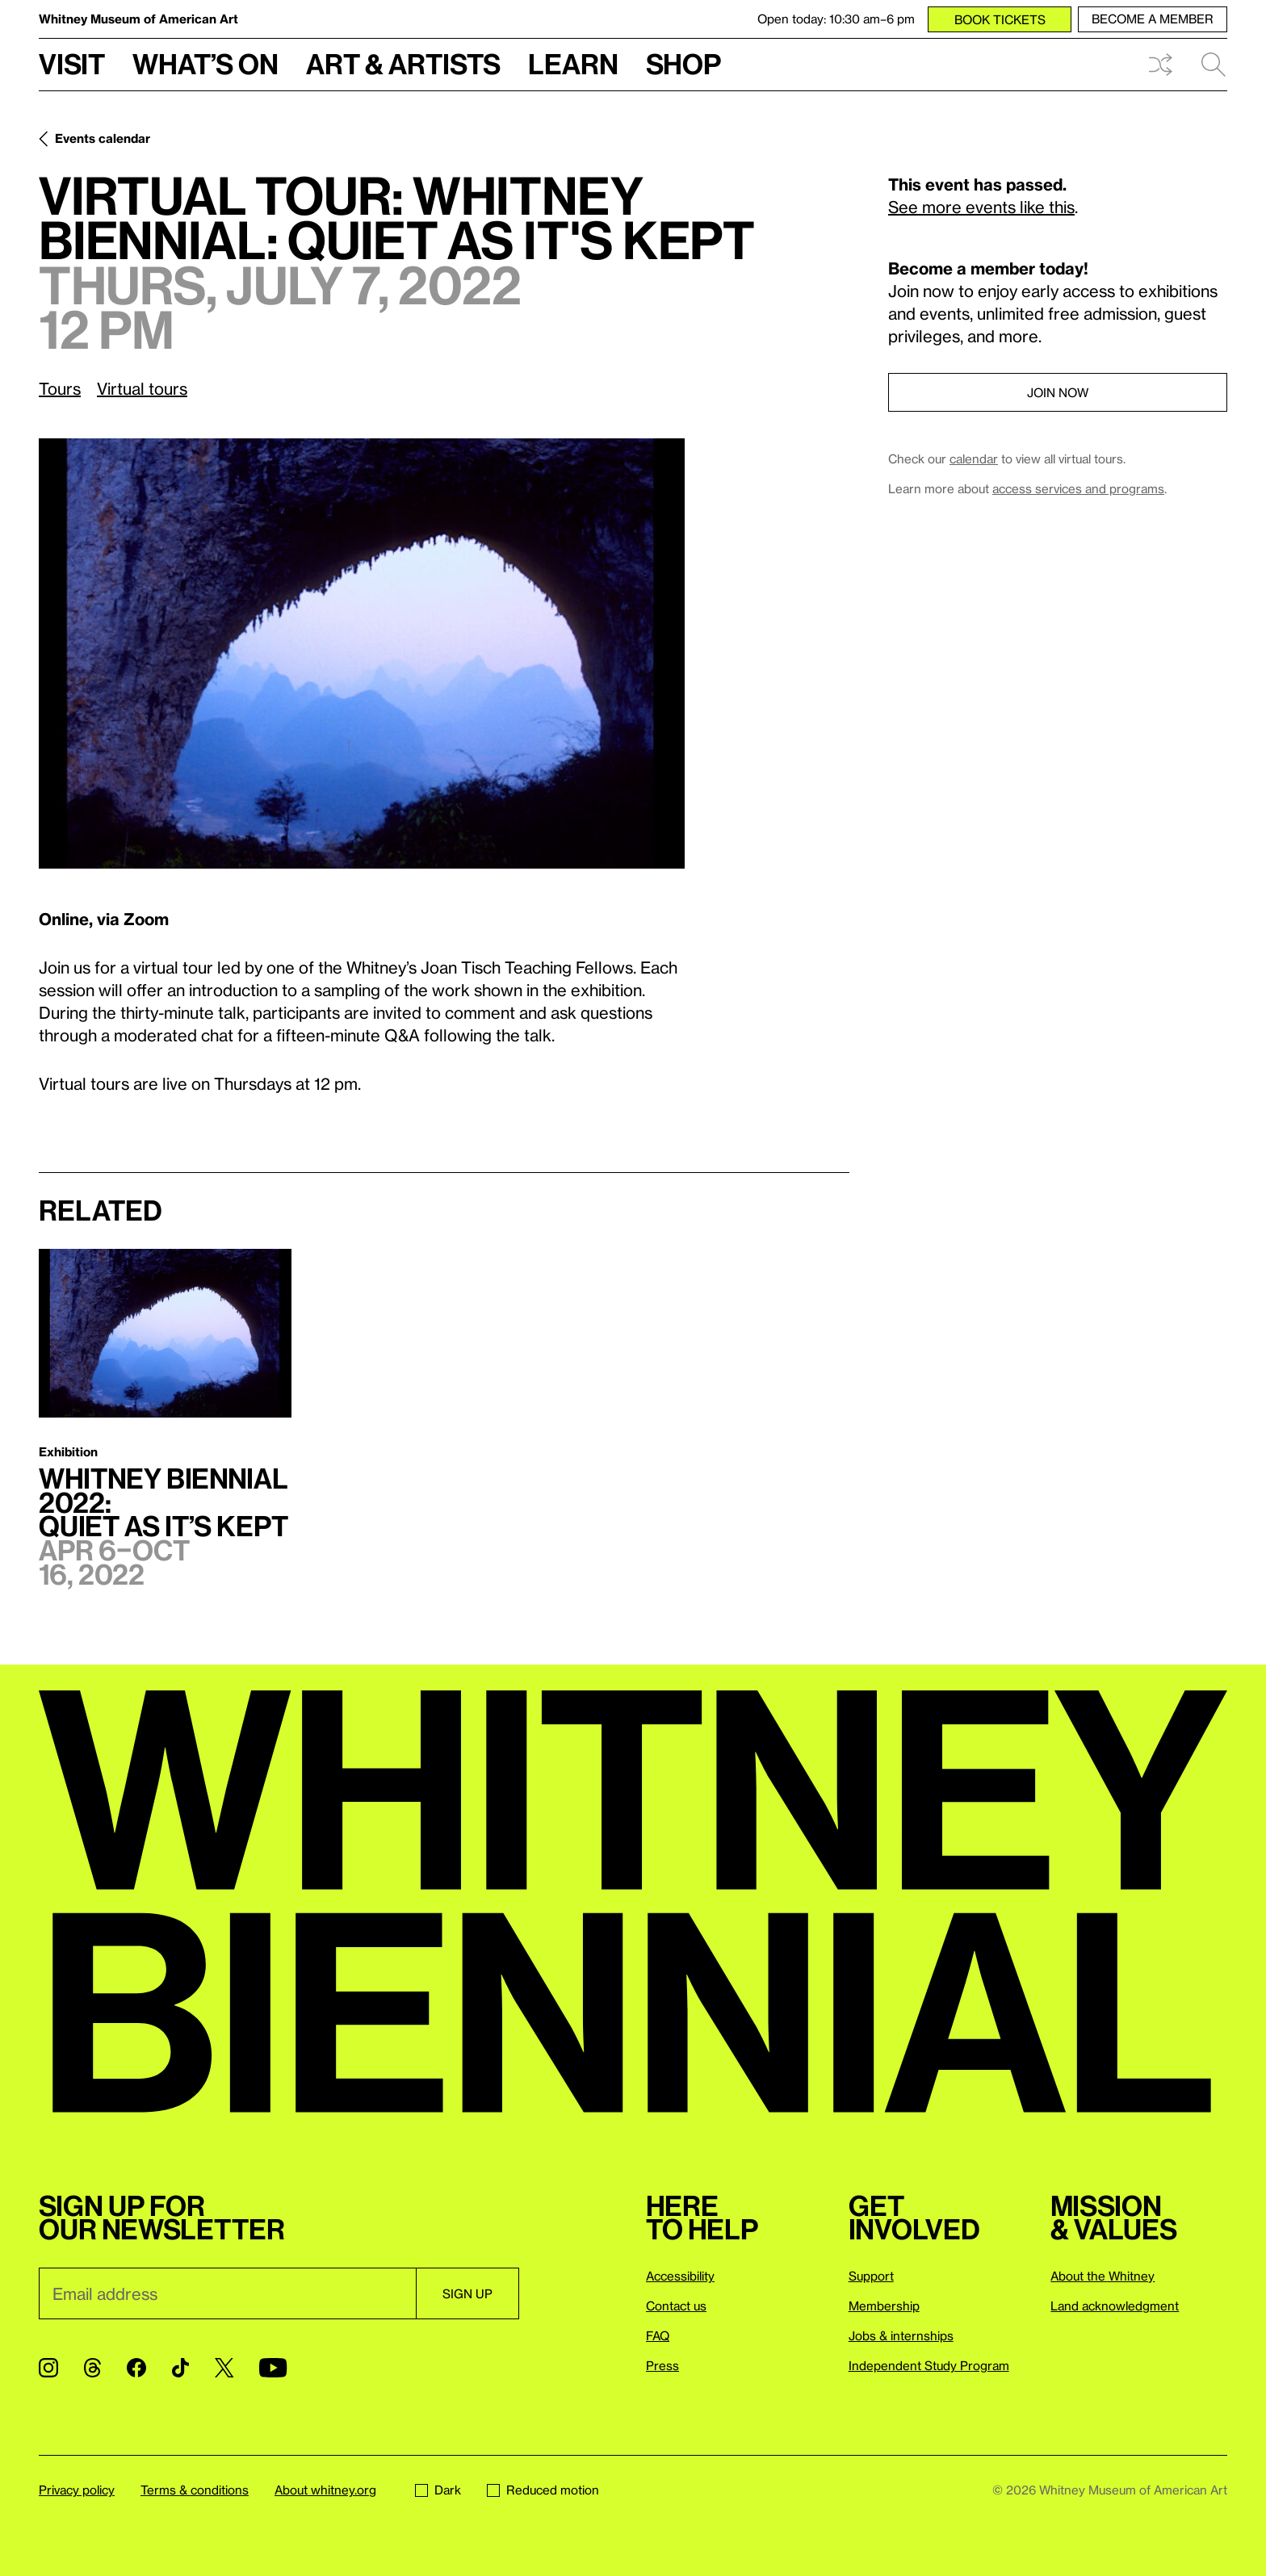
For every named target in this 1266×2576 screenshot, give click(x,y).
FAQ (657, 2335)
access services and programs (1078, 488)
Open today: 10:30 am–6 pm (836, 18)
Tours (60, 388)
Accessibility (680, 2275)
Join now (1057, 392)
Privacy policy (77, 2489)
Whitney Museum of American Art (138, 18)
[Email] (227, 2293)
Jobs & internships (901, 2335)
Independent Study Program (929, 2365)
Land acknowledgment (1114, 2305)
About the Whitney (1102, 2275)
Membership (884, 2305)
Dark (438, 2489)
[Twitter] (224, 2367)
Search (1213, 64)
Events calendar (102, 138)
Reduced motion (543, 2489)
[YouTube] (273, 2367)
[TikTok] (180, 2367)
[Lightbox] (362, 653)
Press (662, 2365)
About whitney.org (325, 2489)
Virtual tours (142, 388)
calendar (974, 458)
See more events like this (981, 206)
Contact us (676, 2305)
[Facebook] (136, 2367)
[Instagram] (48, 2367)
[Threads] (92, 2367)
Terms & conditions (194, 2489)
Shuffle (1160, 64)
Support (871, 2275)
